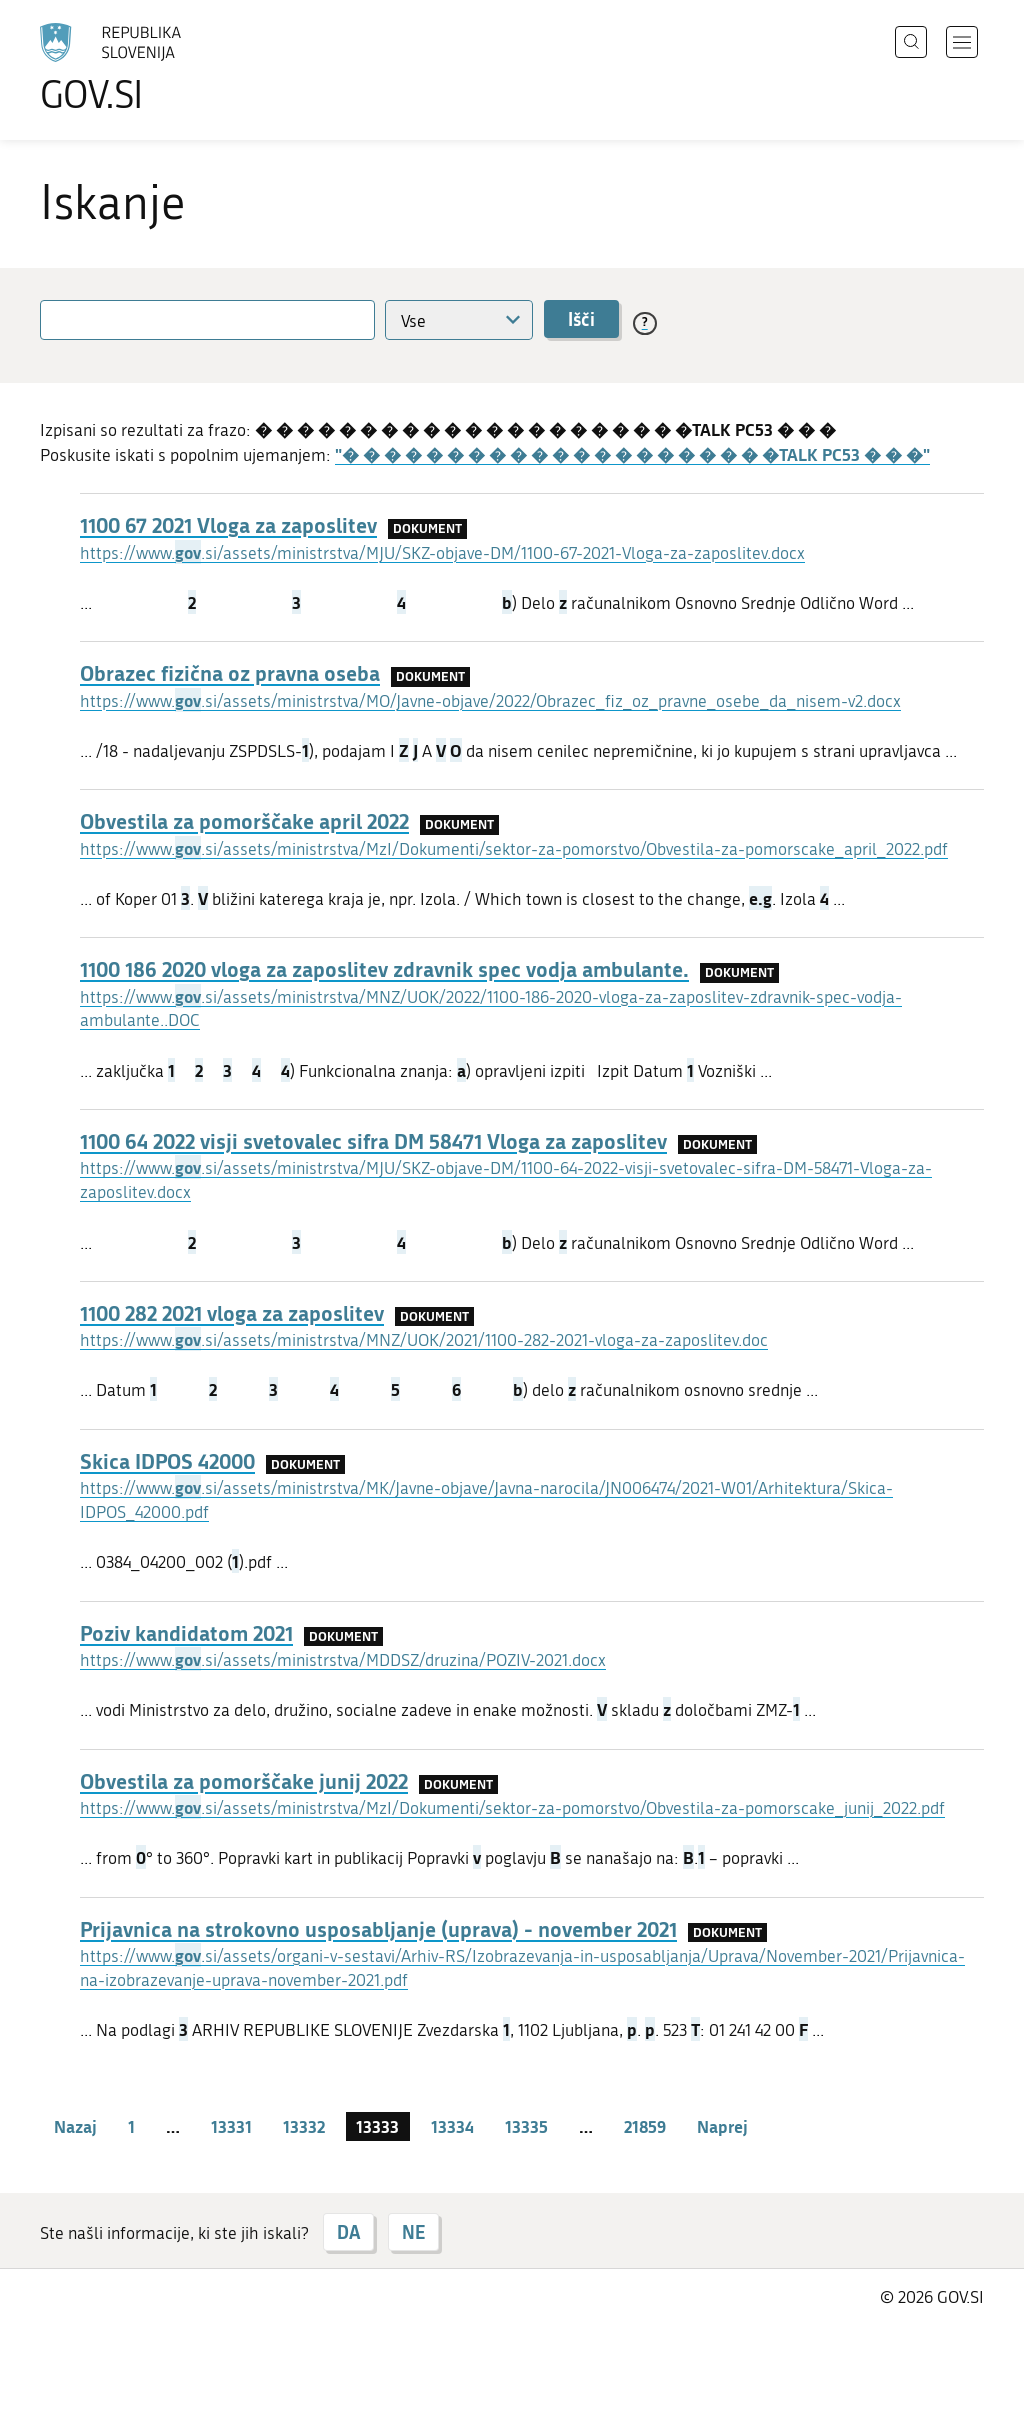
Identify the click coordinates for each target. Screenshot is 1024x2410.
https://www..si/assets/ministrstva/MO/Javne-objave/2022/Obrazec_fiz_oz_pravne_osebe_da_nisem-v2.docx (490, 701)
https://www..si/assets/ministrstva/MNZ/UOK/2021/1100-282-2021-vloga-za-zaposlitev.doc (424, 1340)
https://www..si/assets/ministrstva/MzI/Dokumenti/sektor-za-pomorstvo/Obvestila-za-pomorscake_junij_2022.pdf (512, 1808)
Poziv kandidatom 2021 (186, 1633)
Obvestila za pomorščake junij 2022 (244, 1781)
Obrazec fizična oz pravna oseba (230, 673)
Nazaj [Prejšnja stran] (75, 2126)
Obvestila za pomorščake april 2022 (244, 821)
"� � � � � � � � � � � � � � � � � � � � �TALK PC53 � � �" (632, 454)
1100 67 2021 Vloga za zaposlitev (228, 525)
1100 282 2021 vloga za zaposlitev (232, 1313)
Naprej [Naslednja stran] (722, 2126)
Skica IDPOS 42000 (167, 1461)
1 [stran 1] (131, 2126)
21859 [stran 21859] (645, 2126)
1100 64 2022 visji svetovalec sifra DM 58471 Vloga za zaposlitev (373, 1141)
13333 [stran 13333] (377, 2126)
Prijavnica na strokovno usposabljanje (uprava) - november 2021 (378, 1929)
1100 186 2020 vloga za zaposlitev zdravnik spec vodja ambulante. (384, 969)
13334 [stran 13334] (452, 2126)
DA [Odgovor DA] (348, 2232)
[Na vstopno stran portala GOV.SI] (166, 68)
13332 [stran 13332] (304, 2126)
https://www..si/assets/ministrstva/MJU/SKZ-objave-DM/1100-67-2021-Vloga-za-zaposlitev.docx (442, 553)
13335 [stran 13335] (526, 2126)
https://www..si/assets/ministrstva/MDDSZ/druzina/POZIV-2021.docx (343, 1660)
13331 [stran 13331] (231, 2126)
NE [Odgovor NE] (413, 2232)
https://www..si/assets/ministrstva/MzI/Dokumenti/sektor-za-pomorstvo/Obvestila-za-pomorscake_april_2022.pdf (514, 849)
